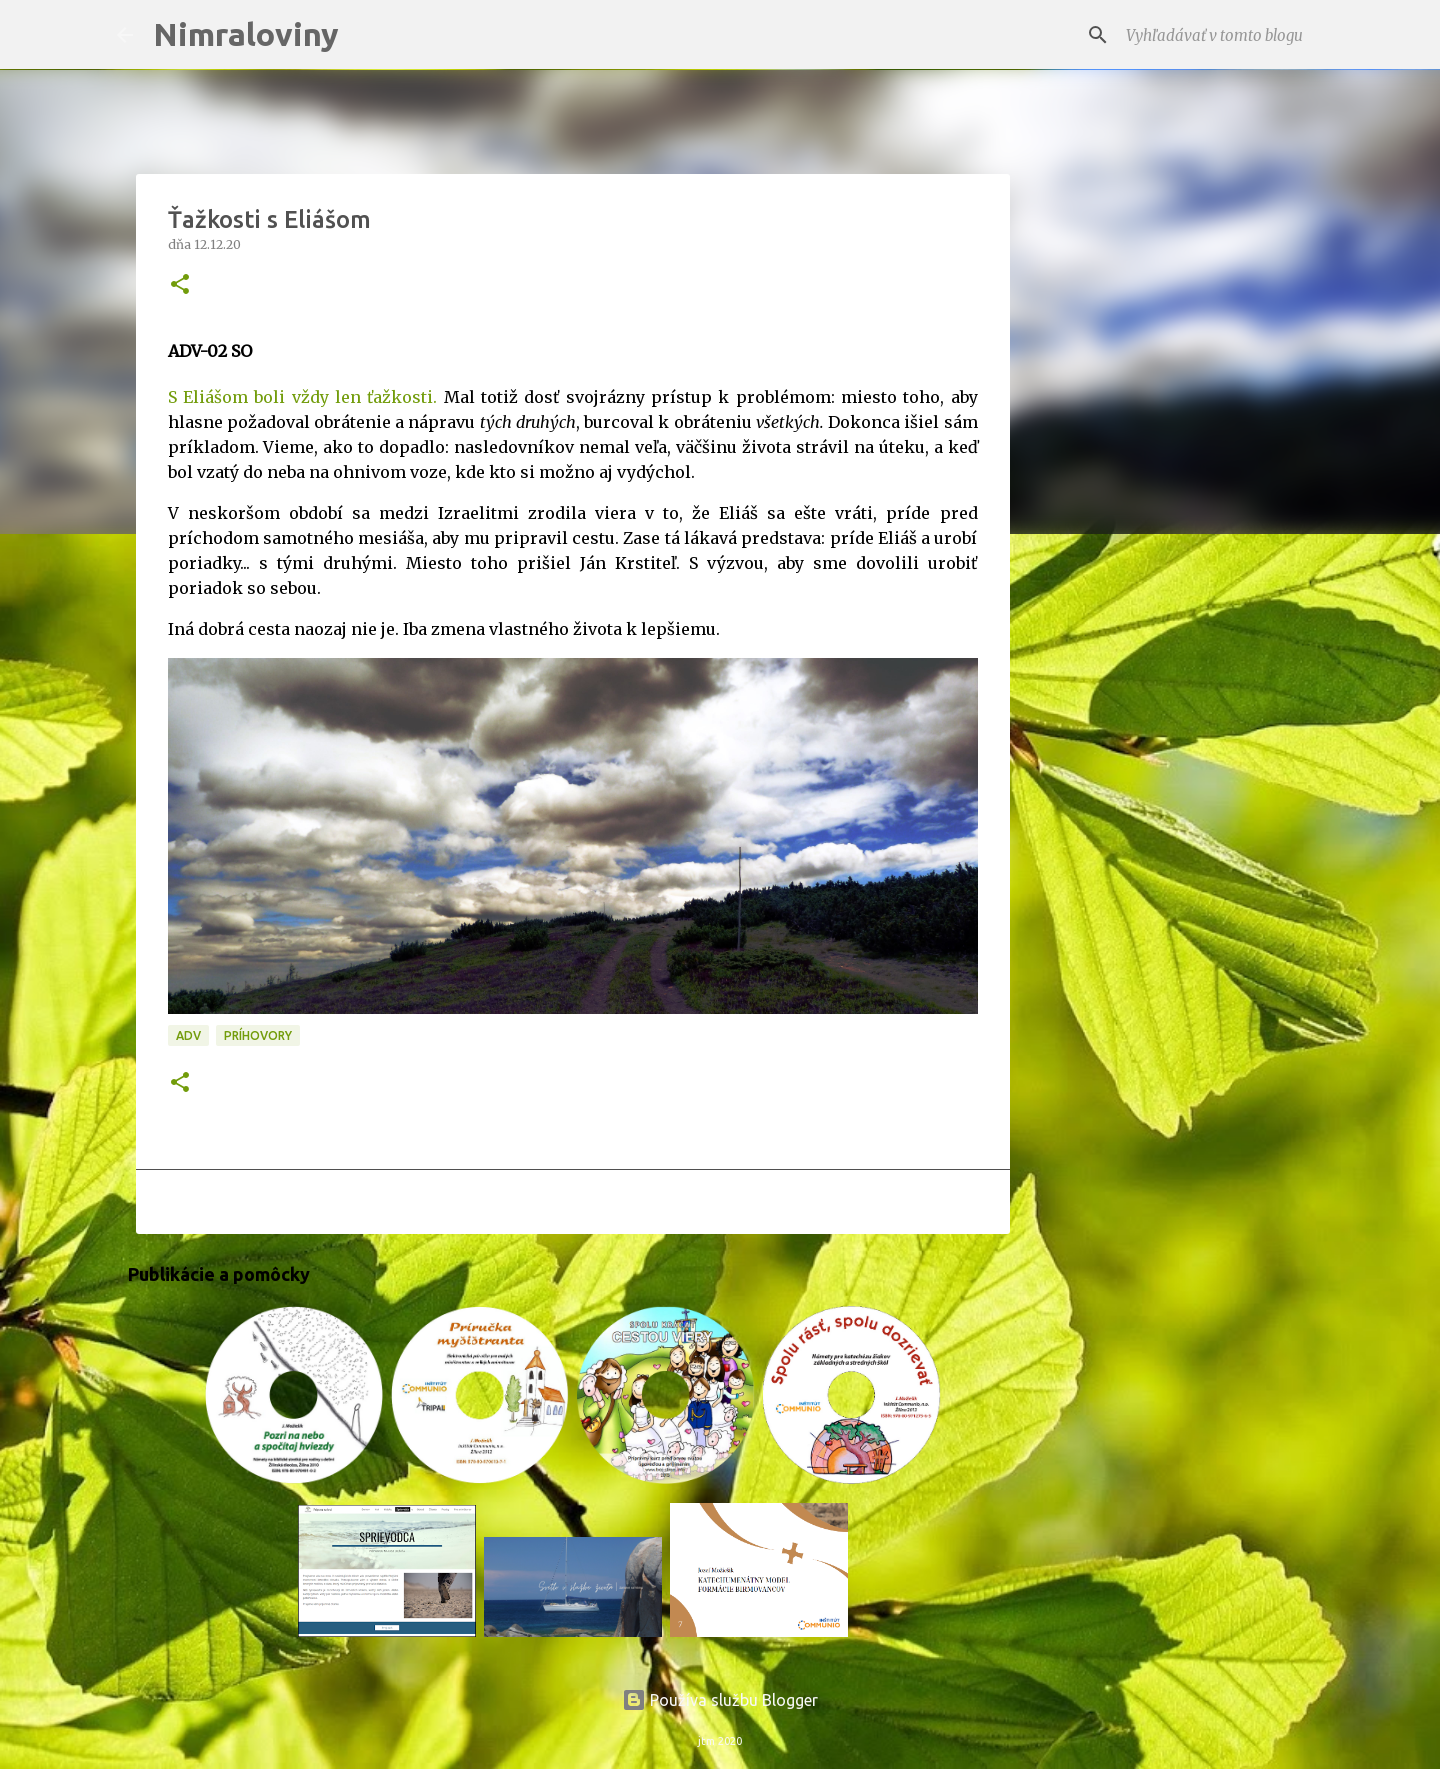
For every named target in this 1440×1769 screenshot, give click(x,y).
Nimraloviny (246, 34)
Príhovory (258, 1035)
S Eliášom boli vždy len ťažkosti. (303, 397)
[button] (180, 285)
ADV (188, 1035)
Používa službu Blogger (720, 1700)
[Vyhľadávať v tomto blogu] (1223, 35)
